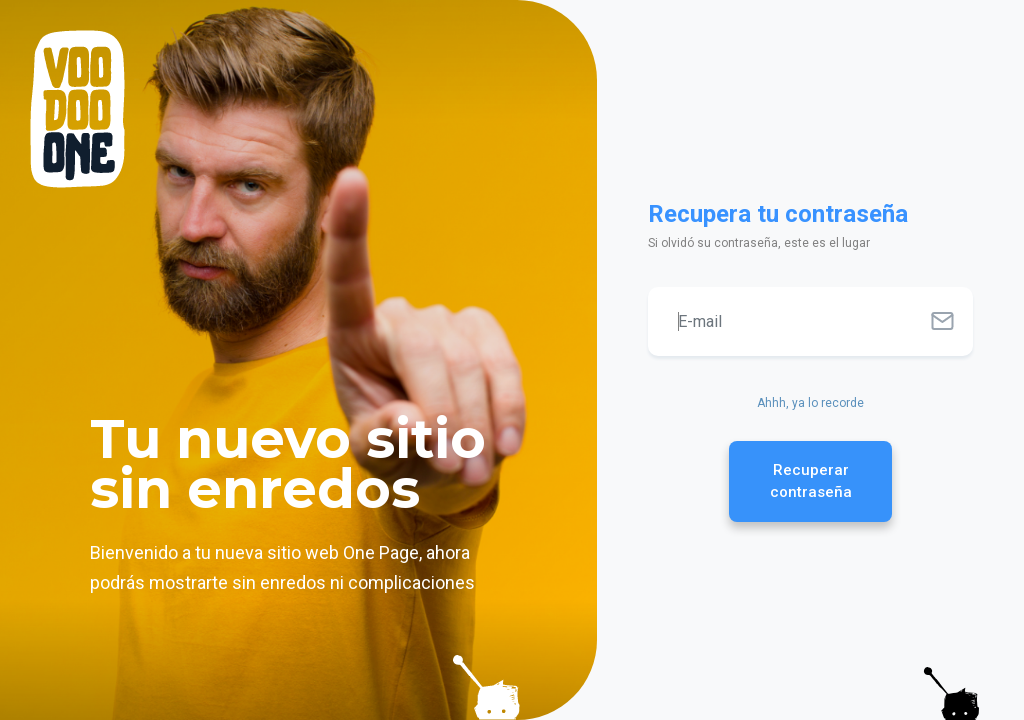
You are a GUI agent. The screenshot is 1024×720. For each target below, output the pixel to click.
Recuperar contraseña (811, 481)
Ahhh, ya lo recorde (810, 403)
